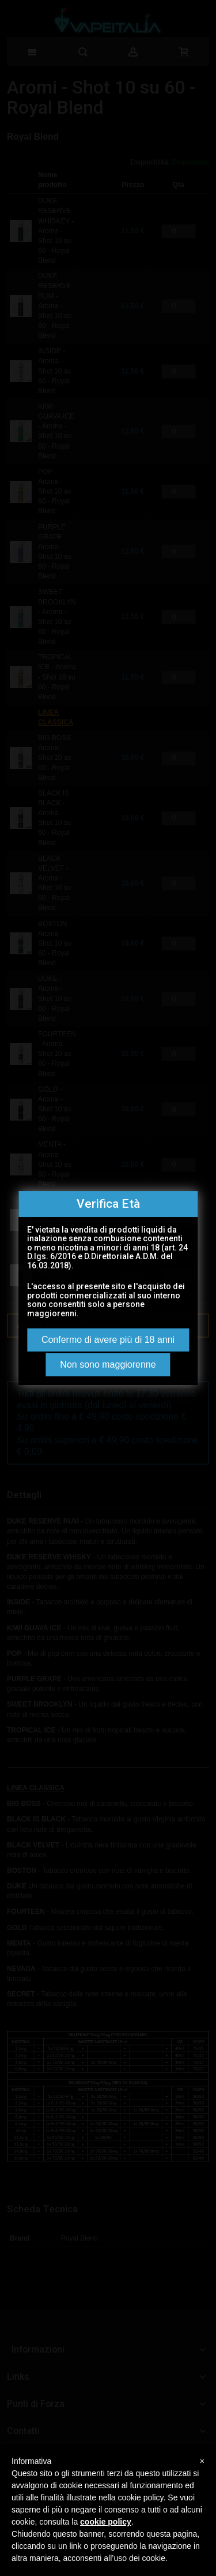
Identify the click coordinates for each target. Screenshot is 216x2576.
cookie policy (105, 2521)
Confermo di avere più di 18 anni (108, 1340)
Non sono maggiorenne (108, 1364)
